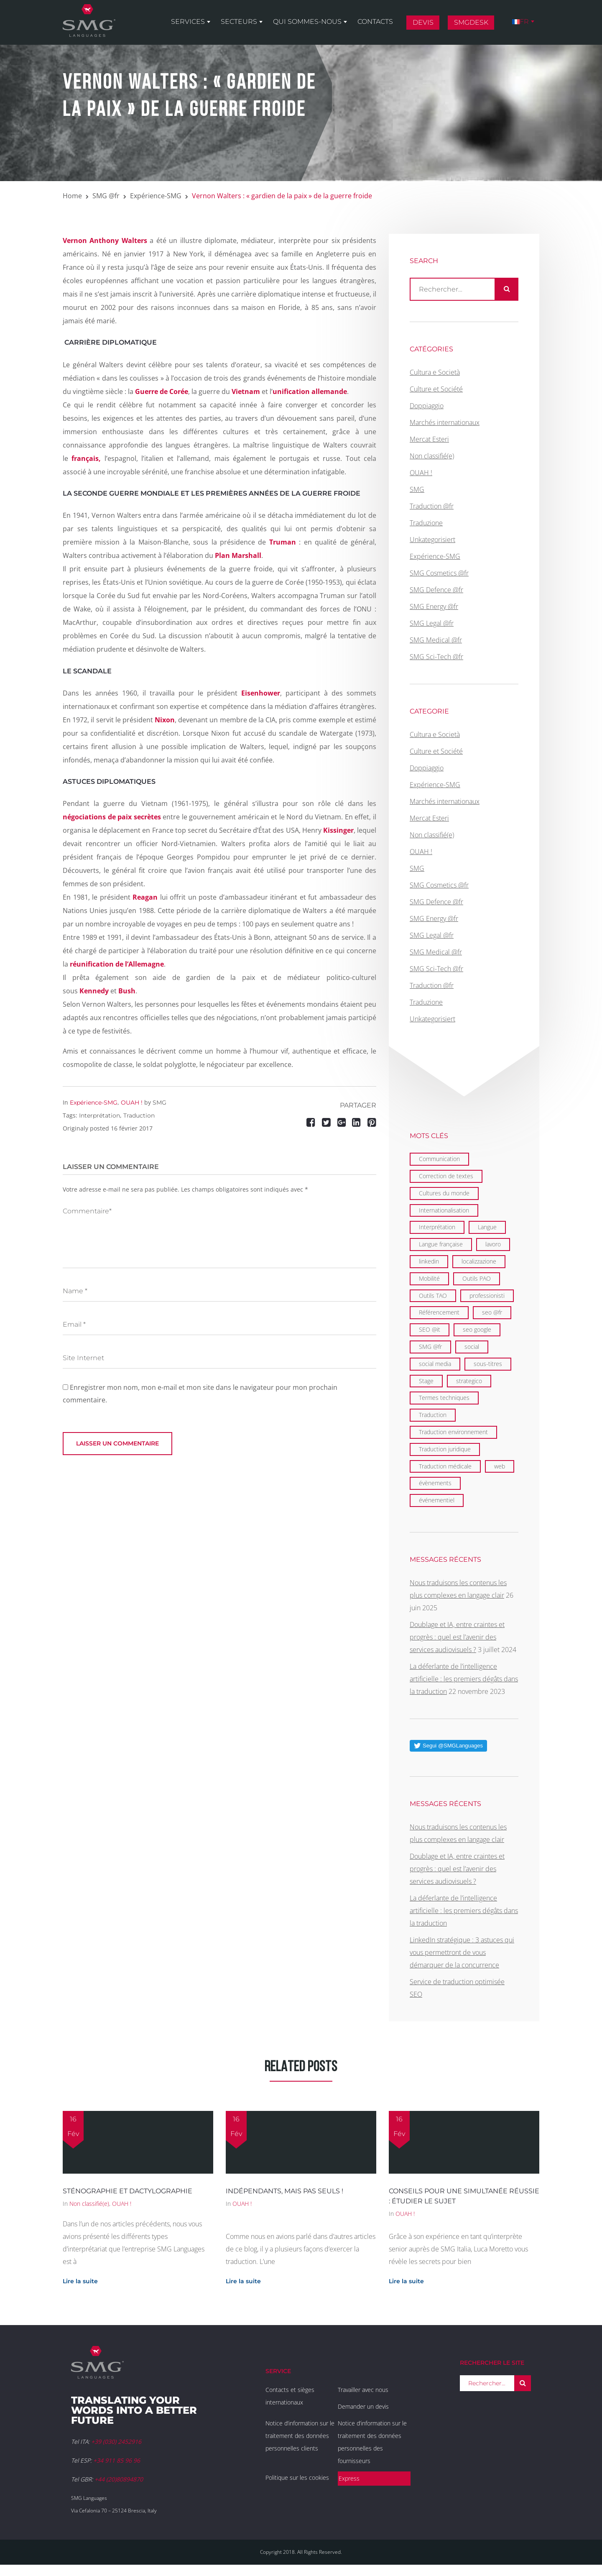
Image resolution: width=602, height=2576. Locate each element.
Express (349, 2478)
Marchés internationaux (445, 422)
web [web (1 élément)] (499, 1466)
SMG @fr (106, 195)
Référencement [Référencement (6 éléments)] (439, 1312)
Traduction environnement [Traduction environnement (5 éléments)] (453, 1432)
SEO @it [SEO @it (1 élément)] (429, 1329)
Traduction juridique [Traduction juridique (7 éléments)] (445, 1449)
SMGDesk (471, 22)
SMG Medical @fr (436, 640)
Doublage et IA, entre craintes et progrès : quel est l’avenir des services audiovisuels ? (457, 1637)
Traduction (139, 1115)
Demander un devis (363, 2406)
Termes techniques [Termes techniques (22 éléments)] (444, 1398)
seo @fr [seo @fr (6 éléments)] (492, 1312)
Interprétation (99, 1115)
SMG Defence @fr (436, 589)
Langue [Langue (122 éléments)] (487, 1227)
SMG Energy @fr (434, 606)
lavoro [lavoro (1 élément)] (493, 1244)
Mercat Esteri (429, 439)
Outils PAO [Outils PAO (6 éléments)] (476, 1278)
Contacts (375, 22)
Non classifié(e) (432, 455)
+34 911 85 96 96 (116, 2460)
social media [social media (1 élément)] (435, 1364)
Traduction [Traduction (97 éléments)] (432, 1415)
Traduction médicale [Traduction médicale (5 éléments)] (445, 1466)
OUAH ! (132, 1102)
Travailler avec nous (363, 2390)
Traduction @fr (432, 506)
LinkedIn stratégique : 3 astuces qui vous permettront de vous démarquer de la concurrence (462, 1952)
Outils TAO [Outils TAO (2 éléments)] (433, 1296)
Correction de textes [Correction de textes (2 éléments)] (446, 1176)
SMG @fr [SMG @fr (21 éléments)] (430, 1347)
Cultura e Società (435, 372)
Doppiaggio (427, 405)
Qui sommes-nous (307, 22)
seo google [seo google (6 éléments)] (477, 1329)
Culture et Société (436, 389)
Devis (423, 22)
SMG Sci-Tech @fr (436, 656)
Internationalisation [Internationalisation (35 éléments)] (444, 1210)
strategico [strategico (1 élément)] (469, 1381)
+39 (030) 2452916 (116, 2442)
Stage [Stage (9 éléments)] (426, 1381)
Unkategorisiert (432, 539)
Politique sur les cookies (297, 2477)
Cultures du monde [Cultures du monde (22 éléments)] (444, 1193)
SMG (159, 1102)
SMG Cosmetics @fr (439, 573)
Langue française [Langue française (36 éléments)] (441, 1244)
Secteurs (239, 22)
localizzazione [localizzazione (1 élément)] (479, 1261)
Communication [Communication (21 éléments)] (439, 1159)
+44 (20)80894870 (118, 2479)
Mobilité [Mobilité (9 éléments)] (429, 1278)
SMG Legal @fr (432, 623)
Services (188, 22)
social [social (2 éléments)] (471, 1347)
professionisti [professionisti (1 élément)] (487, 1296)
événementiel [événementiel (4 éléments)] (436, 1500)
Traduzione (426, 522)
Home (72, 195)
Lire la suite (80, 2281)
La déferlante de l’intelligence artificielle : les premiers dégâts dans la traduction (464, 1679)
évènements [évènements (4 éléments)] (435, 1483)
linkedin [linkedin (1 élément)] (429, 1261)
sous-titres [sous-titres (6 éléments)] (488, 1364)
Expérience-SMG (155, 195)
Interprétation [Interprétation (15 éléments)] (437, 1227)
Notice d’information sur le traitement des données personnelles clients (299, 2435)
